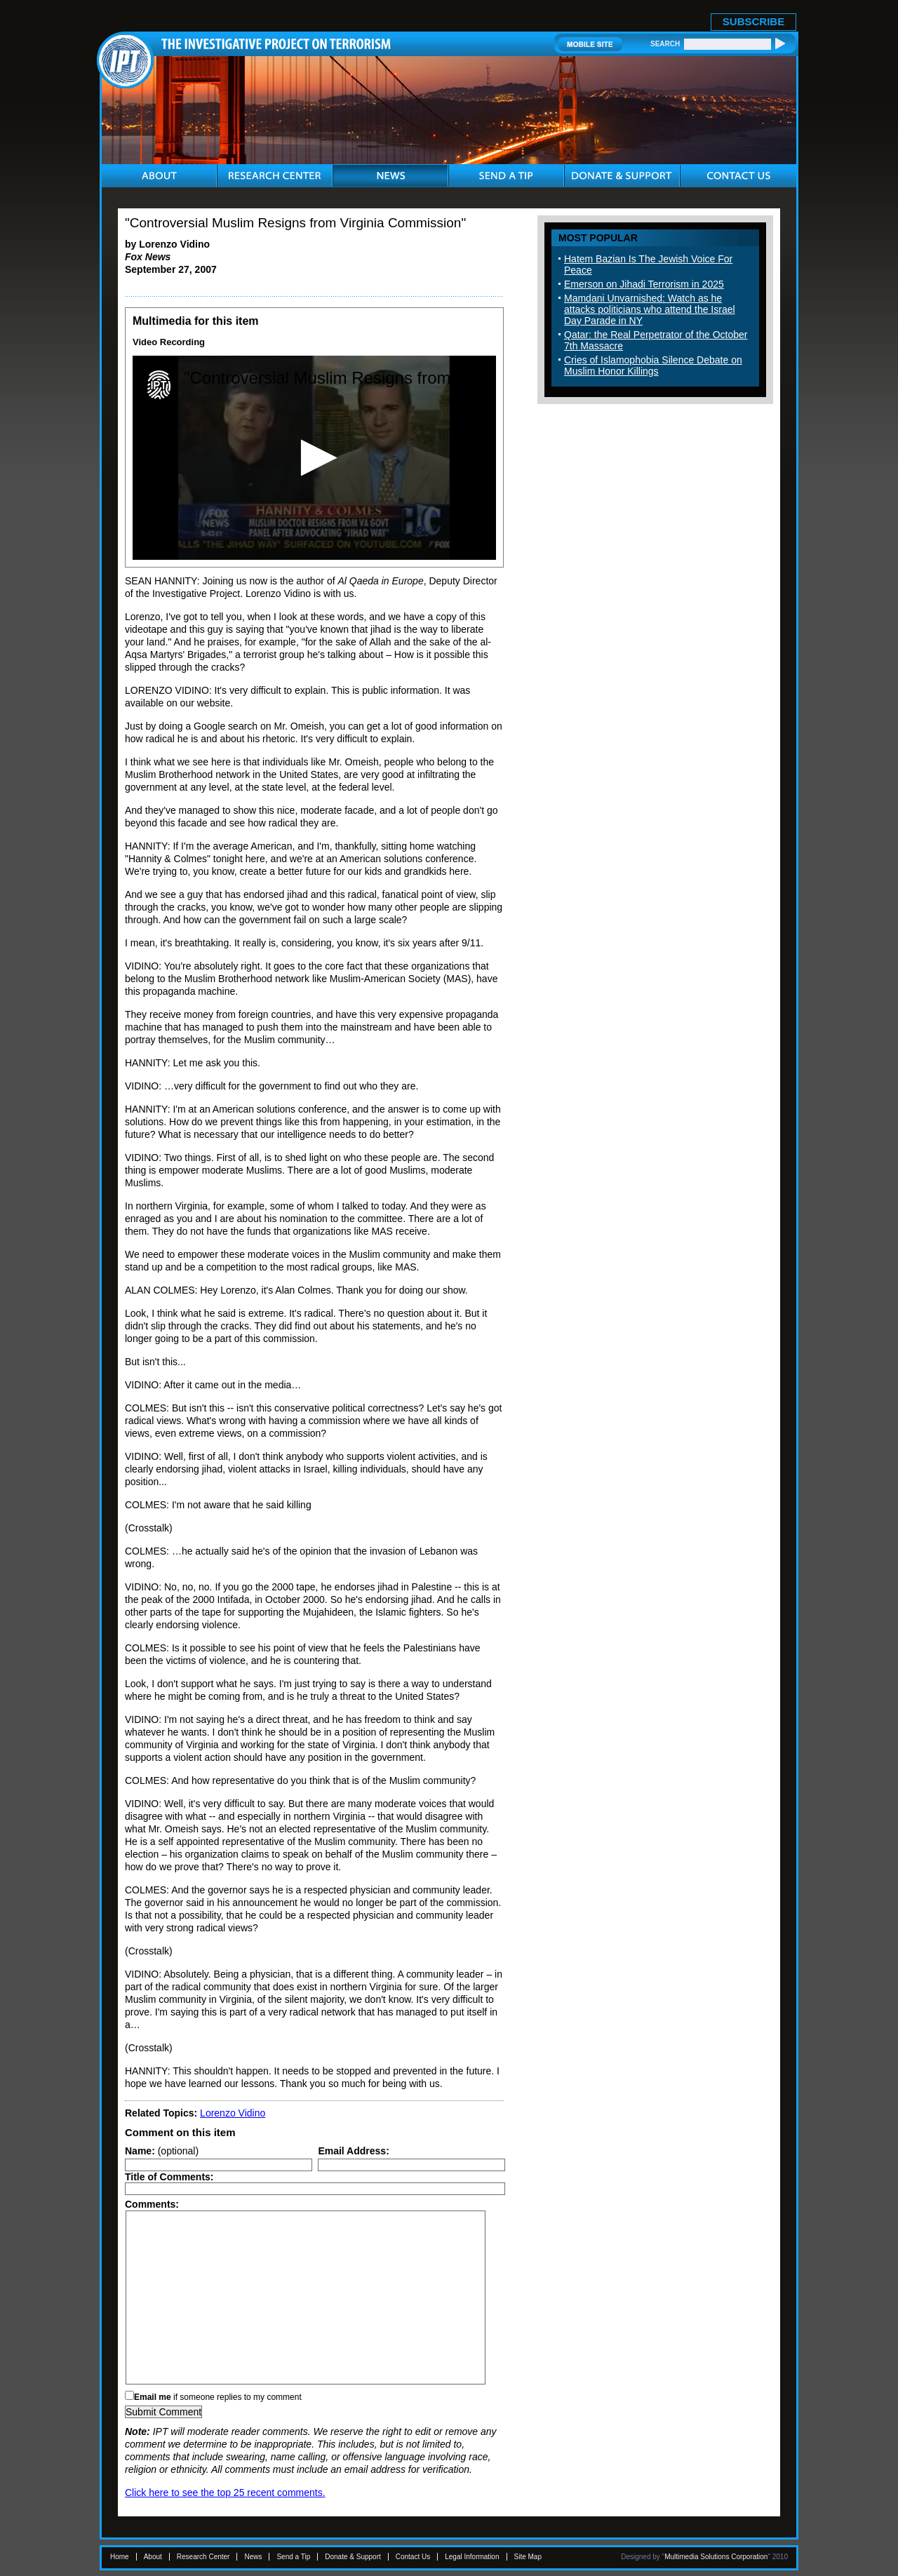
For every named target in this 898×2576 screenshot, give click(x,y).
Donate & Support (353, 2557)
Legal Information (472, 2557)
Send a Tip (293, 2557)
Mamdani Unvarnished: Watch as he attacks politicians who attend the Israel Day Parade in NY (649, 309)
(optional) (162, 2150)
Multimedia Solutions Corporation (716, 2557)
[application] (314, 458)
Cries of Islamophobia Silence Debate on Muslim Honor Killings (653, 365)
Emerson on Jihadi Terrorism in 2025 (644, 284)
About (153, 2557)
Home (119, 2557)
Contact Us (413, 2557)
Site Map (528, 2557)
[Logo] (159, 385)
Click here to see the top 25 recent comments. (225, 2492)
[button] (315, 458)
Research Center (203, 2557)
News (253, 2557)
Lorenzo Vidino (232, 2113)
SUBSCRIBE (753, 21)
